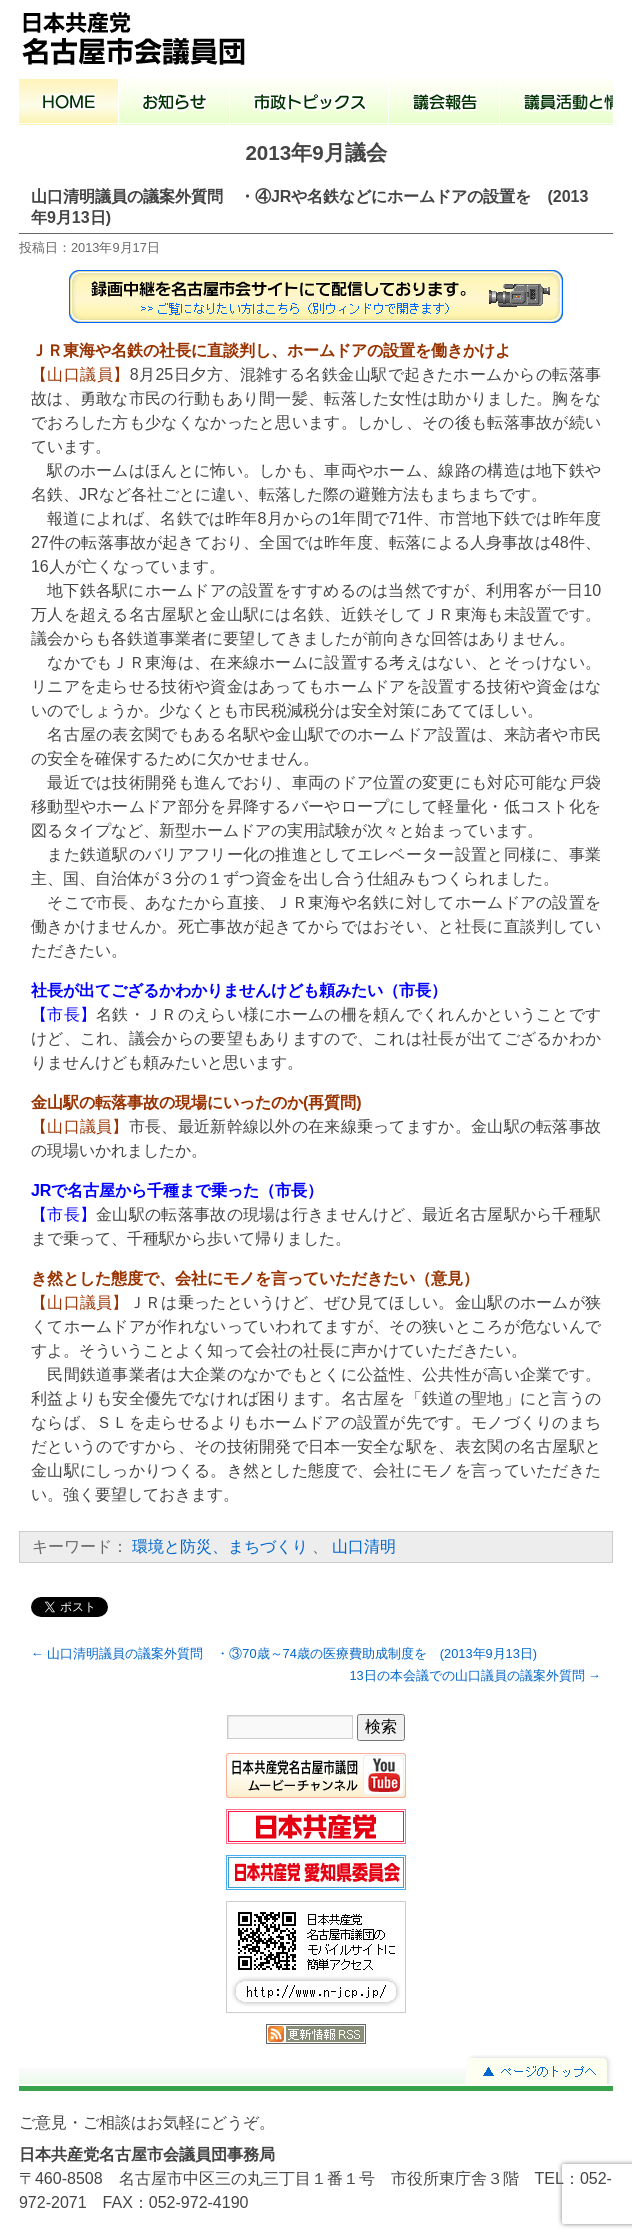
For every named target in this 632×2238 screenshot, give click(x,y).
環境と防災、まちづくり (220, 1546)
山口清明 (364, 1546)
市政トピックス (309, 104)
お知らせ (174, 104)
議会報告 (444, 104)
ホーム (69, 104)
